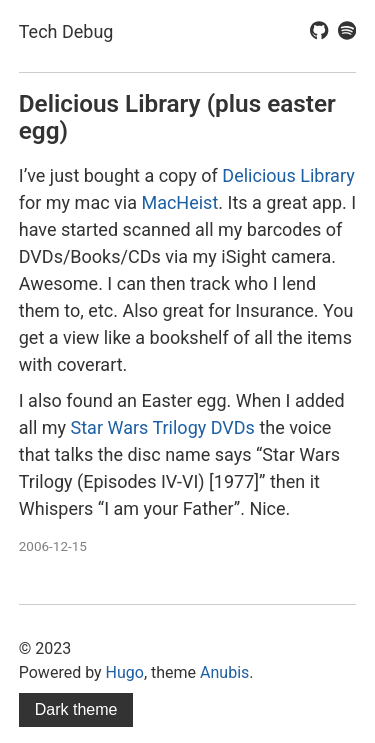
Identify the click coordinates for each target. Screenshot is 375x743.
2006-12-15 (53, 546)
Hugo (125, 672)
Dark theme (76, 709)
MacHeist (179, 202)
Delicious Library (288, 175)
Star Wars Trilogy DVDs (163, 427)
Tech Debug (66, 31)
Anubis (224, 672)
